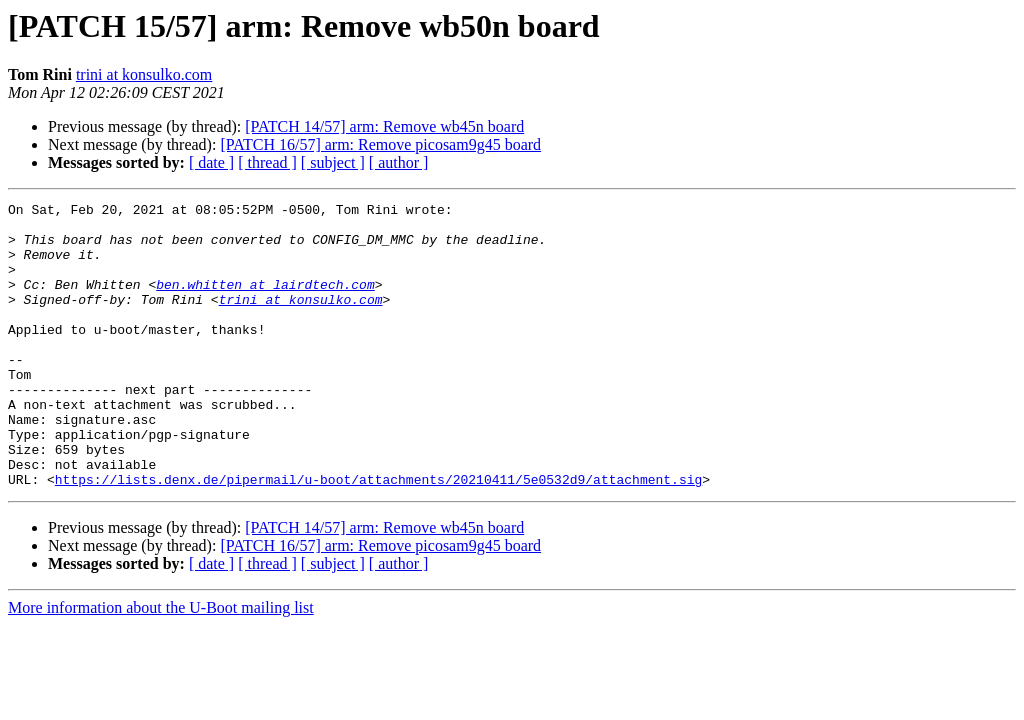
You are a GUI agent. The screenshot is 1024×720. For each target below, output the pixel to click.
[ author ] (399, 162)
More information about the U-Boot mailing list (161, 664)
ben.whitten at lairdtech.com (265, 302)
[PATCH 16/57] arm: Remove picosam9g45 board (380, 144)
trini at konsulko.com (144, 74)
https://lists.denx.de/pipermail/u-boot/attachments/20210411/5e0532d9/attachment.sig (378, 536)
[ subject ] (333, 162)
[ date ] (211, 162)
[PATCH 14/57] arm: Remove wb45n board (384, 126)
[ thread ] (267, 162)
